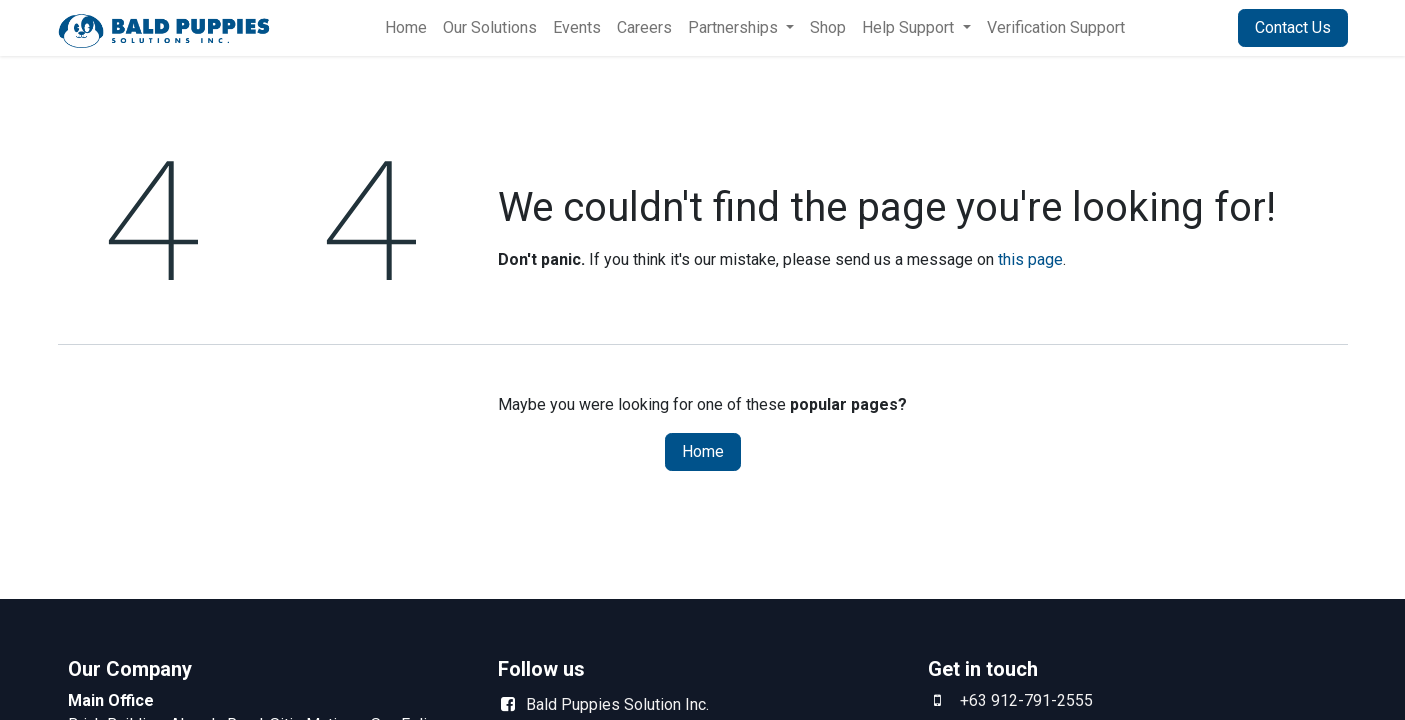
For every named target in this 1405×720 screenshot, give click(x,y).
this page (1030, 259)
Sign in (1189, 27)
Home (703, 451)
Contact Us (1293, 27)
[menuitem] (406, 28)
